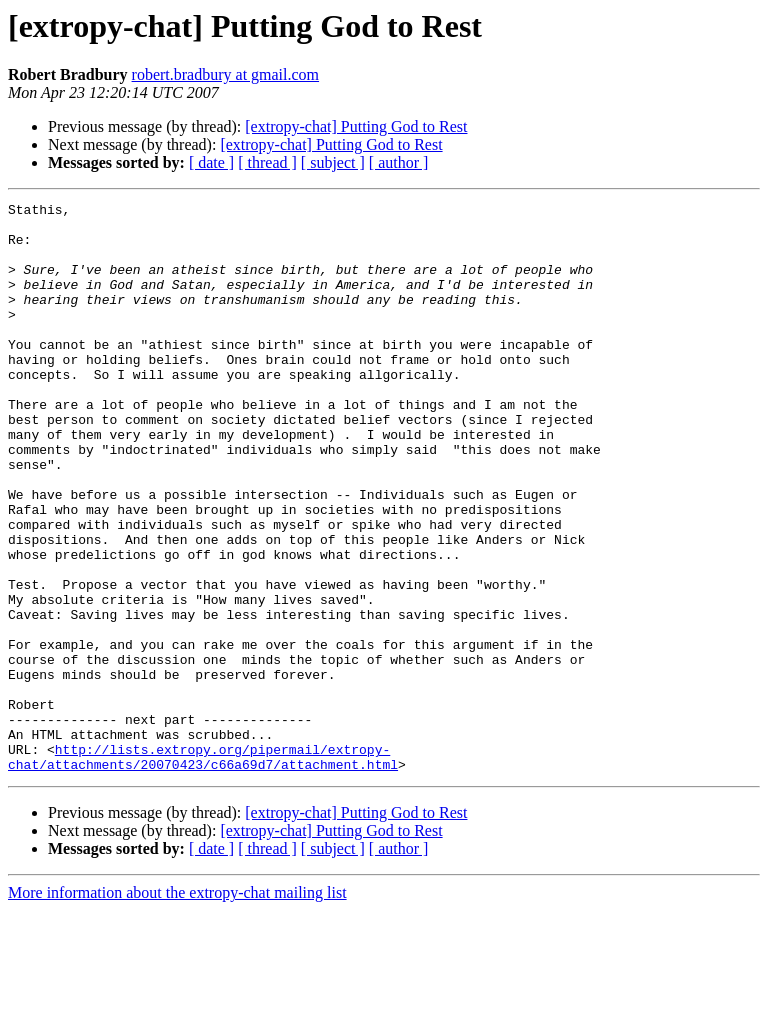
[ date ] (211, 162)
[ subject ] (333, 162)
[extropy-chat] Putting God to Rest (356, 126)
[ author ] (399, 162)
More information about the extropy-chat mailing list (177, 1006)
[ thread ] (267, 162)
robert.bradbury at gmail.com (226, 74)
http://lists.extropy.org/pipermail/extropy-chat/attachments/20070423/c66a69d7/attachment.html (203, 869)
